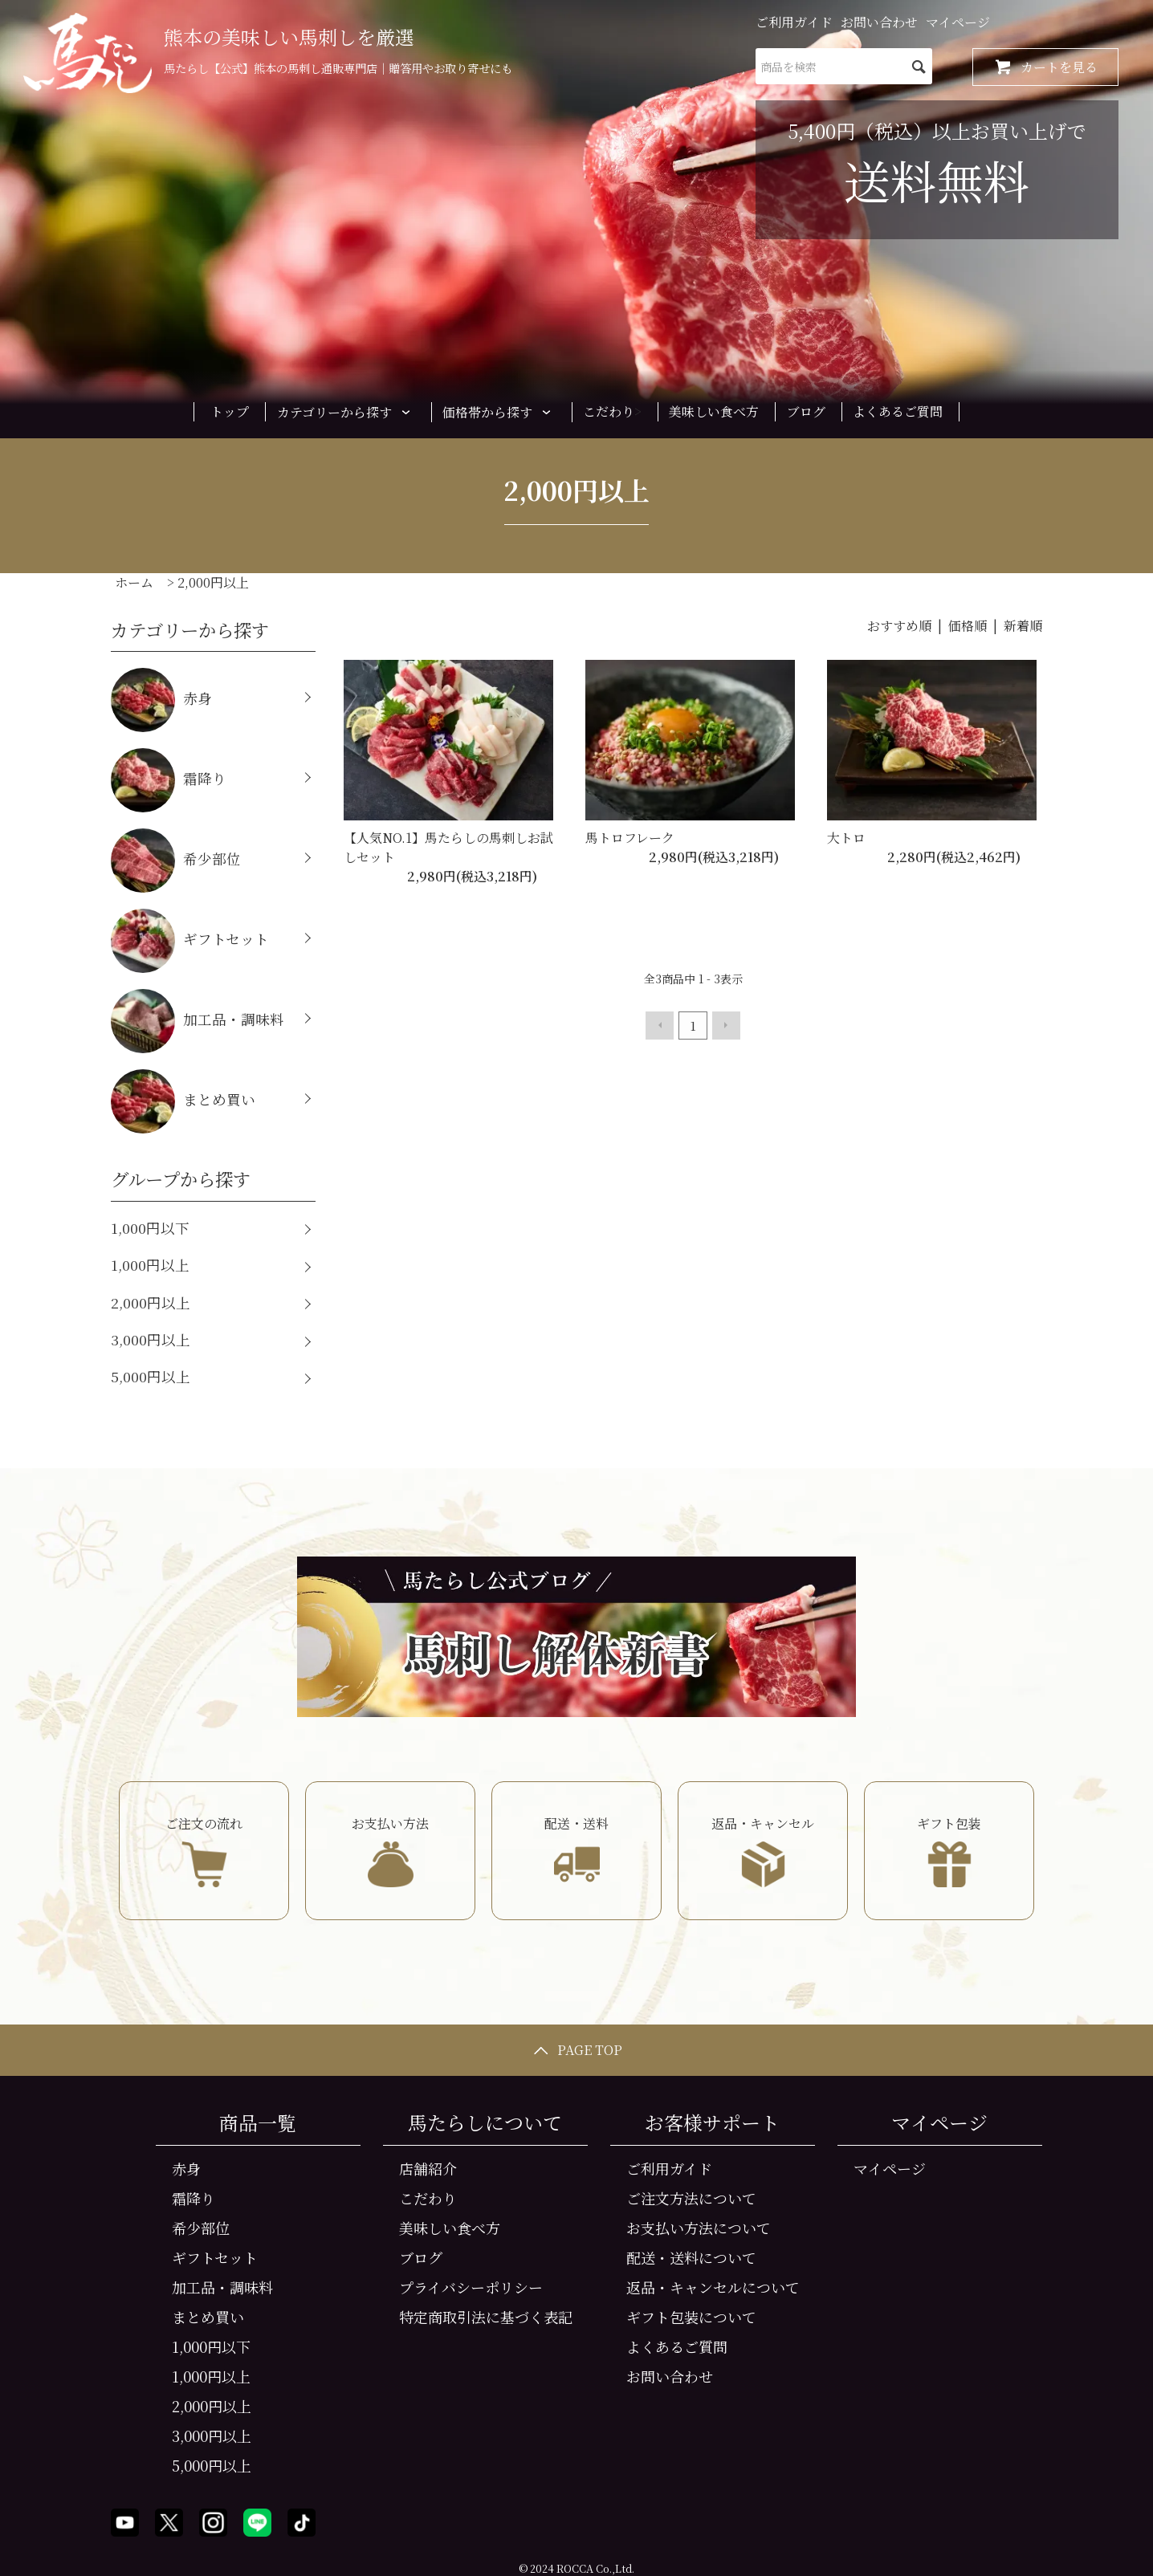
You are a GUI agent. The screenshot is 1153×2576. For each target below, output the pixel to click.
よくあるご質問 (898, 411)
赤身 (161, 700)
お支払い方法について (698, 2227)
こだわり (608, 411)
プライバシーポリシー (471, 2287)
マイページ (958, 22)
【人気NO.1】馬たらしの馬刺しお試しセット (448, 847)
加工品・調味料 (197, 1021)
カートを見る (1045, 66)
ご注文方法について (691, 2197)
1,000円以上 (150, 1265)
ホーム (134, 582)
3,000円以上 (150, 1339)
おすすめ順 (899, 626)
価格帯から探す (499, 412)
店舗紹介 (428, 2168)
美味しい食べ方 (714, 411)
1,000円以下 (150, 1228)
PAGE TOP (577, 2050)
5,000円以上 (150, 1376)
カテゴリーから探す (346, 412)
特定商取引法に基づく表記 (485, 2316)
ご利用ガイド (794, 22)
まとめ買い (183, 1101)
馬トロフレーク (629, 837)
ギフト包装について (691, 2316)
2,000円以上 (213, 582)
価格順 (967, 626)
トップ (229, 411)
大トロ (846, 837)
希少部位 (176, 860)
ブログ (806, 411)
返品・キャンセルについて (713, 2287)
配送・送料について (691, 2257)
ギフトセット (190, 941)
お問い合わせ (879, 22)
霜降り (168, 780)
